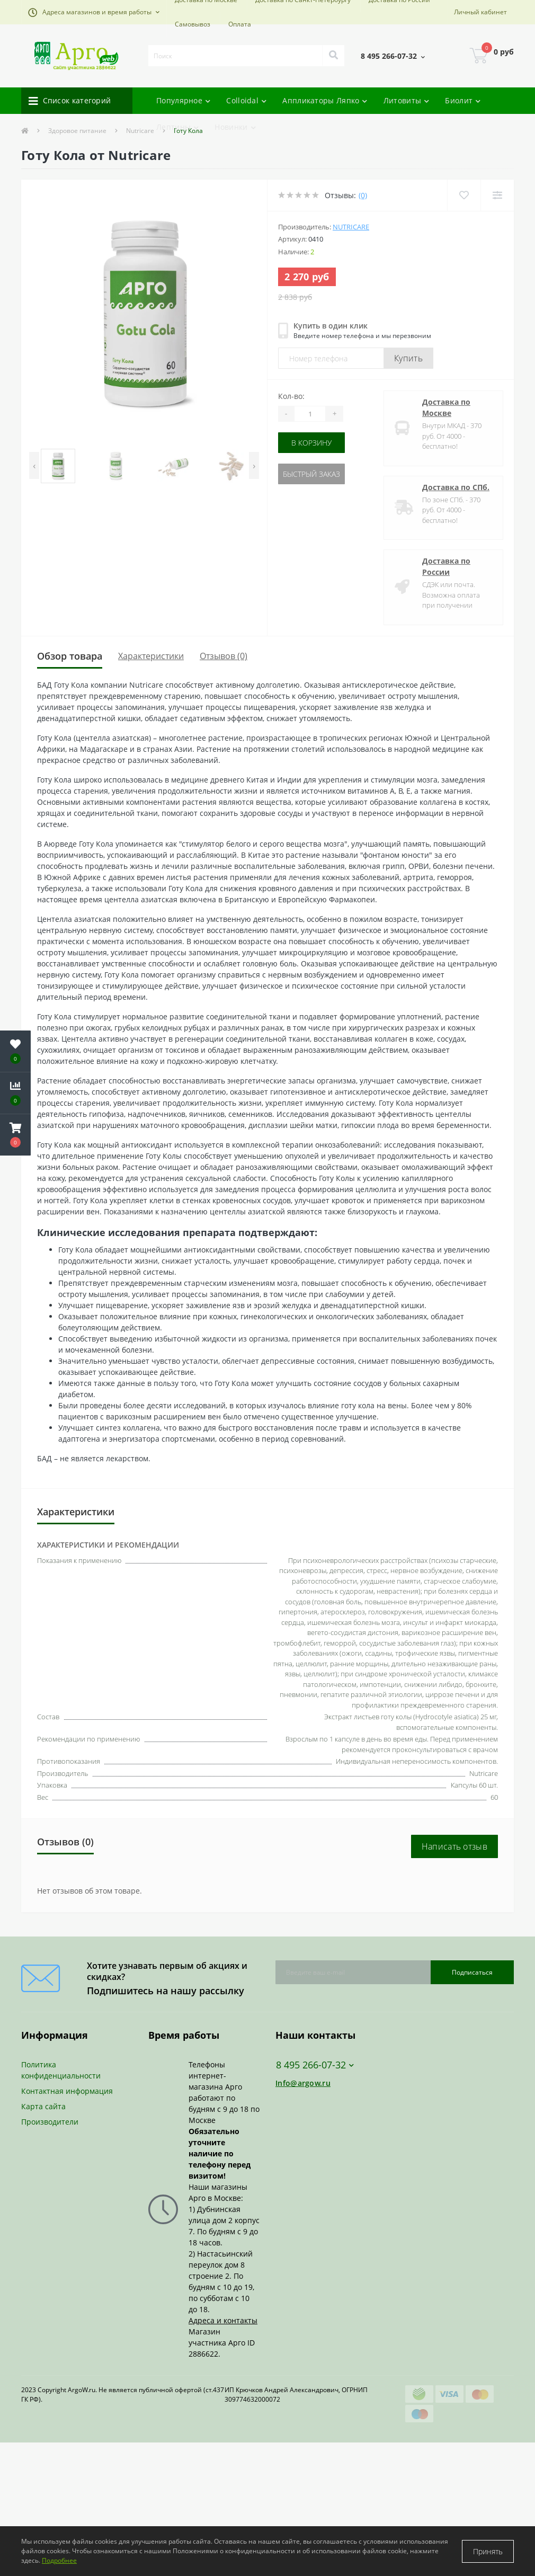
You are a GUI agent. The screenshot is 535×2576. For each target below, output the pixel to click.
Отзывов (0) (223, 656)
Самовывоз (192, 24)
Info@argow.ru (303, 2083)
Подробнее (59, 2560)
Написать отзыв (454, 1846)
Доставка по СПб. (455, 487)
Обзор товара (69, 656)
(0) (363, 195)
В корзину (311, 443)
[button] (93, 12)
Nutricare (351, 227)
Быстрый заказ (311, 474)
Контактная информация (67, 2091)
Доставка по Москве (446, 407)
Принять (488, 2551)
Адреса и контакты (223, 2320)
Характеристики (151, 656)
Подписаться (472, 1972)
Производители (49, 2122)
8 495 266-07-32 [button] (315, 2065)
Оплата (239, 24)
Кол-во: (291, 396)
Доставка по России (446, 566)
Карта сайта (43, 2106)
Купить (408, 358)
